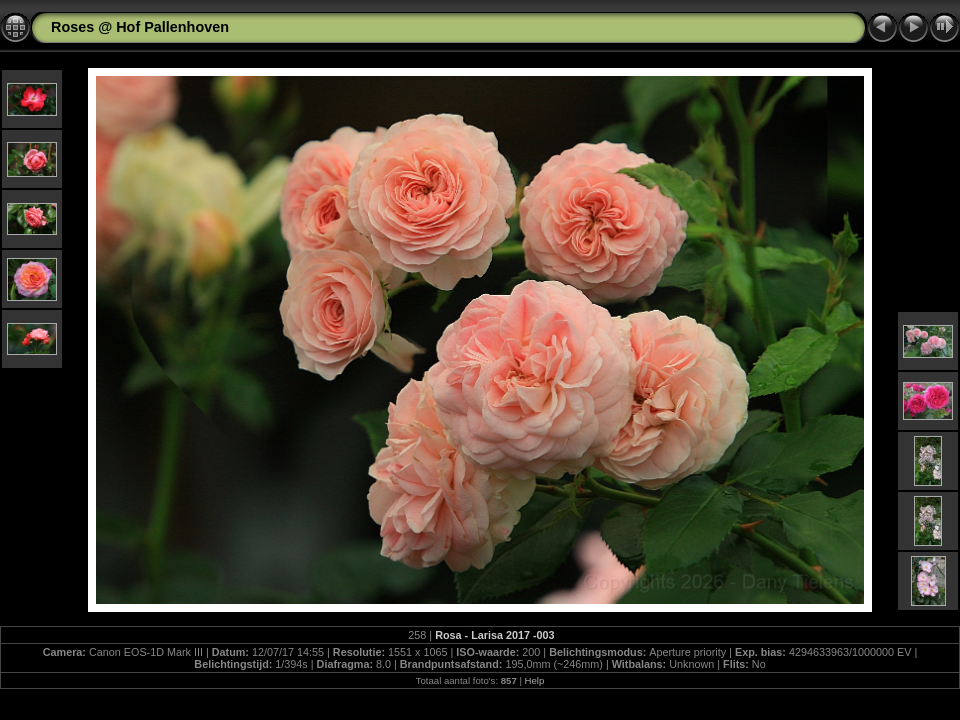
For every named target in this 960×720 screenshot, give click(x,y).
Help (535, 680)
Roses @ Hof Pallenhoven (140, 27)
